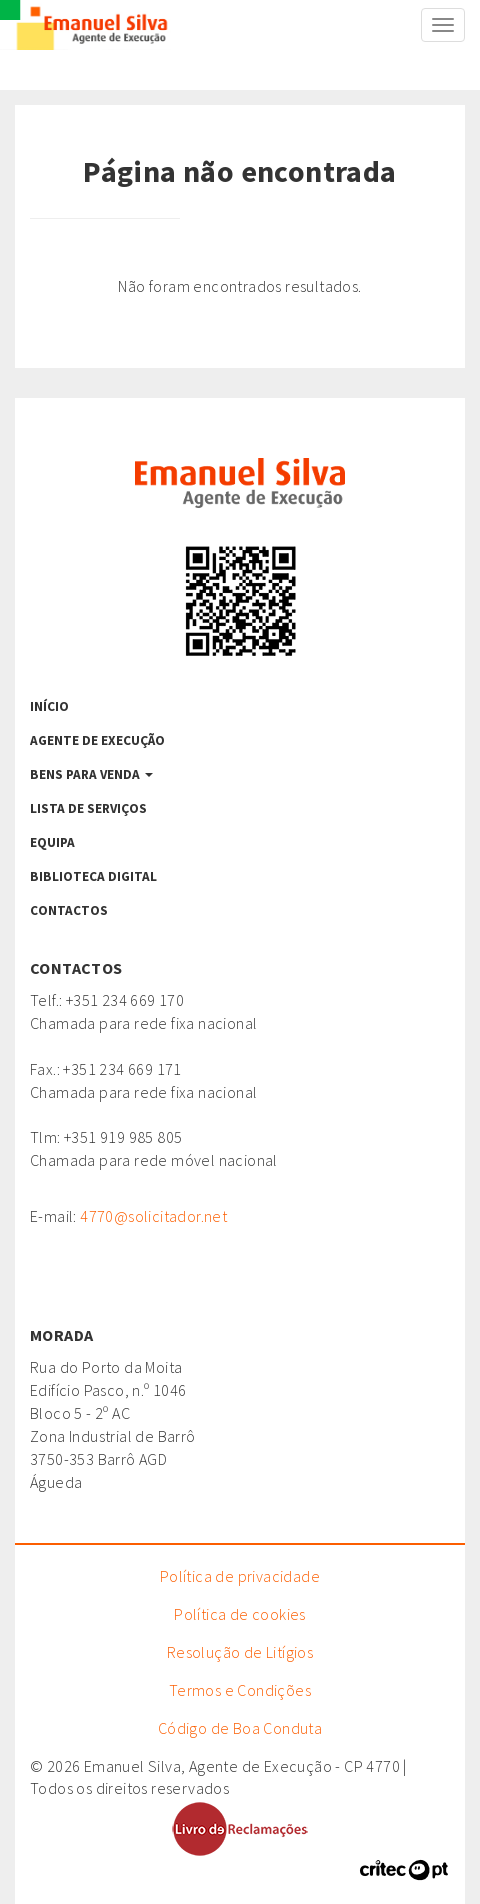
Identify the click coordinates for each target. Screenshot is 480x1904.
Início (49, 706)
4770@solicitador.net (153, 1216)
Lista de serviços (88, 808)
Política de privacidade (240, 1576)
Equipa (52, 842)
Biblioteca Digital (93, 876)
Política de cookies (240, 1614)
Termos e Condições (240, 1690)
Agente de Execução (97, 740)
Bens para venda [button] (91, 774)
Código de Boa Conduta (240, 1728)
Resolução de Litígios (240, 1652)
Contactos (69, 910)
